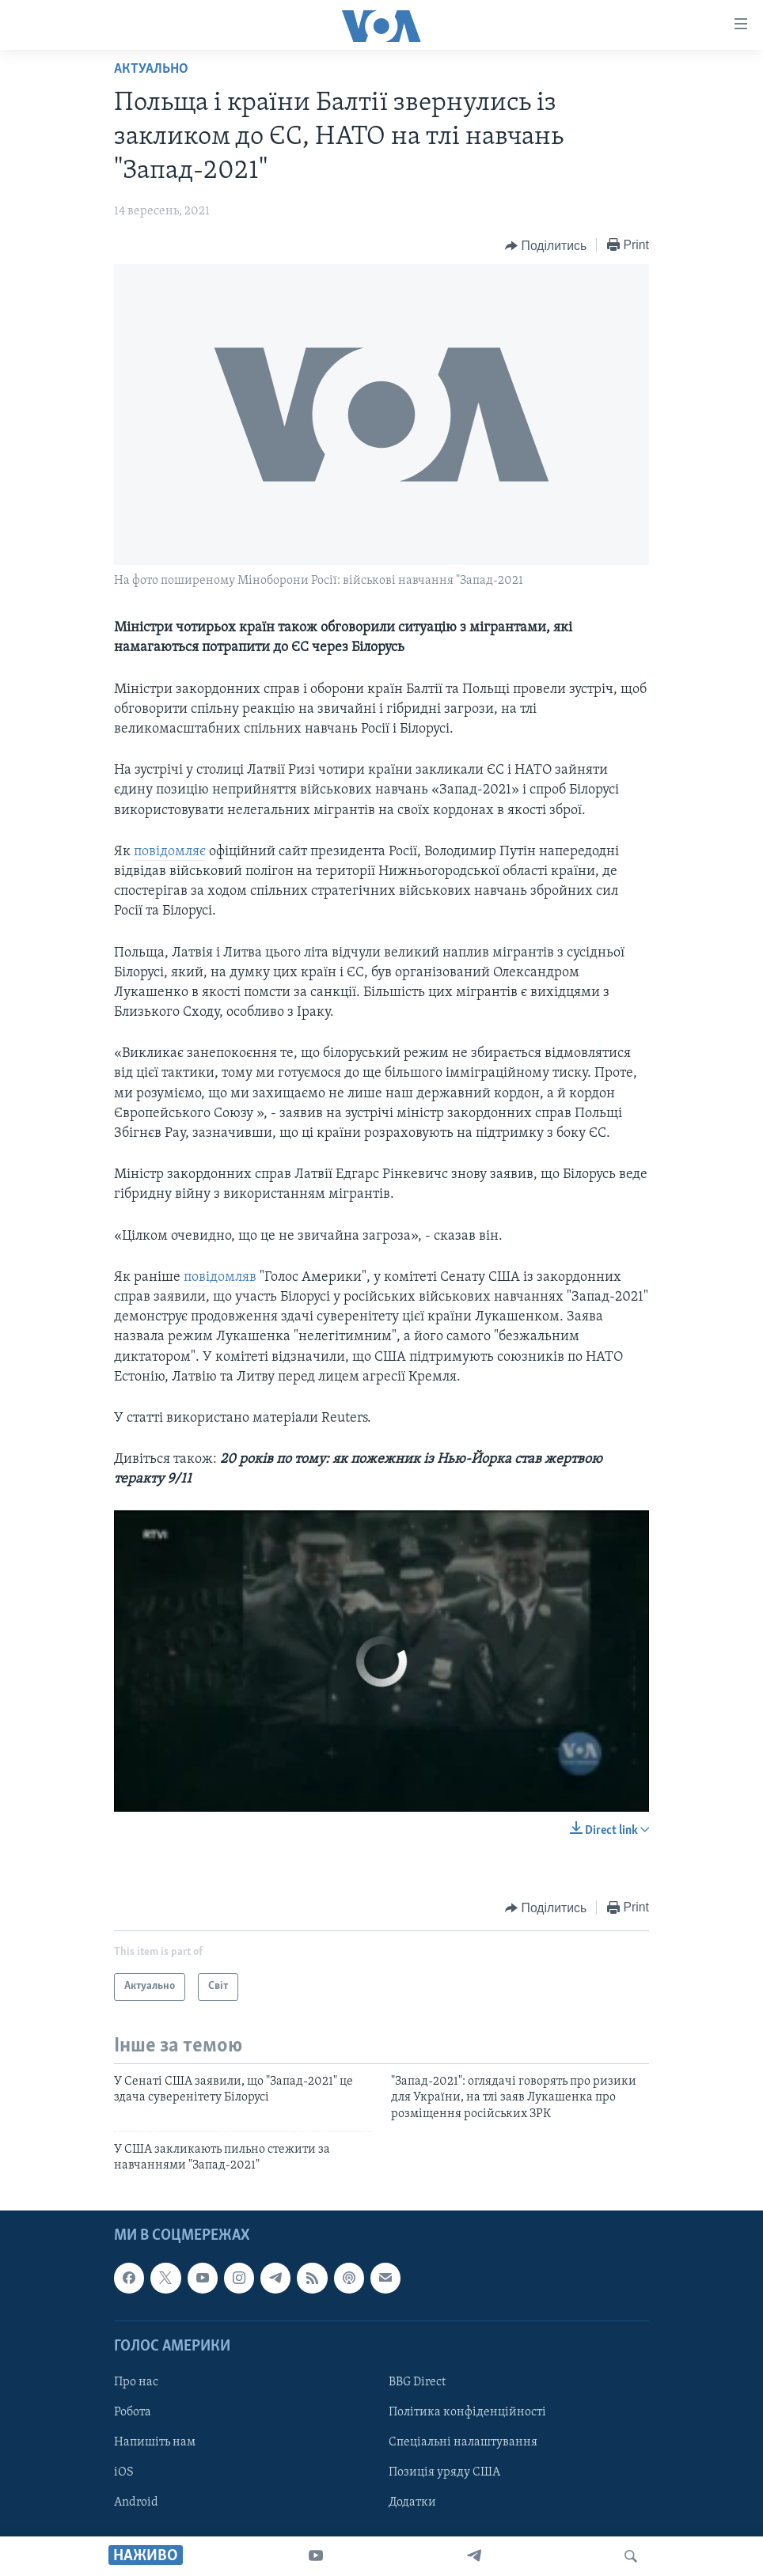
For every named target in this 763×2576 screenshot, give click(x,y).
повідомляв (220, 1277)
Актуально (151, 69)
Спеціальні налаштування (463, 2442)
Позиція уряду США (444, 2472)
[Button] (545, 246)
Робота (132, 2412)
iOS (124, 2472)
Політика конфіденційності (467, 2412)
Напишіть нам (154, 2442)
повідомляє (170, 851)
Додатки (412, 2502)
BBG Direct (417, 2382)
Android (136, 2502)
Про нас (136, 2382)
